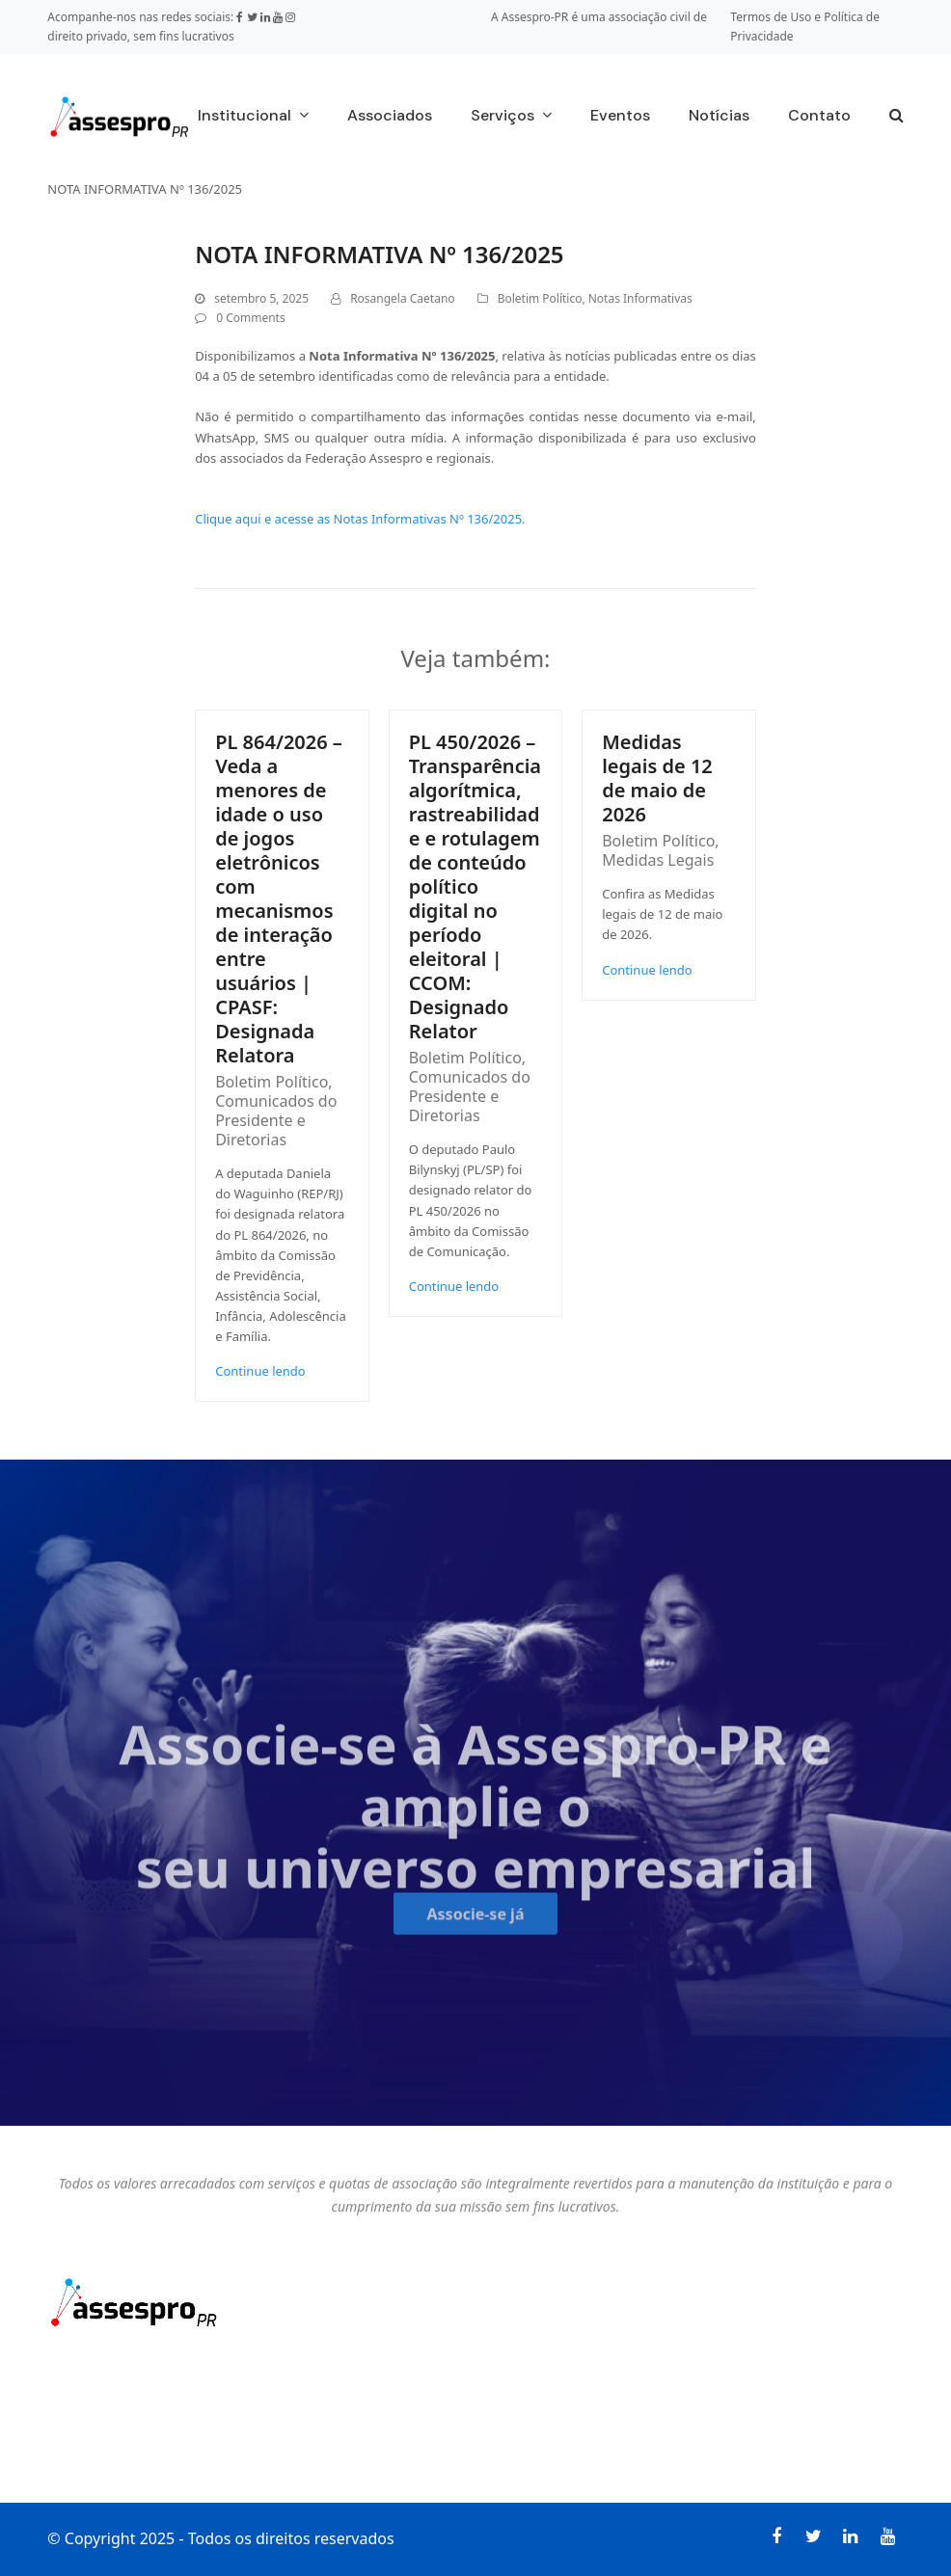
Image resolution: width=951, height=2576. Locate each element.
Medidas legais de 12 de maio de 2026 (657, 778)
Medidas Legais (658, 860)
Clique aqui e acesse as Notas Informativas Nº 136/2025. (360, 518)
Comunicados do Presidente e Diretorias (276, 1120)
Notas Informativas (640, 298)
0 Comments (250, 317)
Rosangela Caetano (402, 298)
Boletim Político (540, 298)
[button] (896, 117)
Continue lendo (260, 1371)
